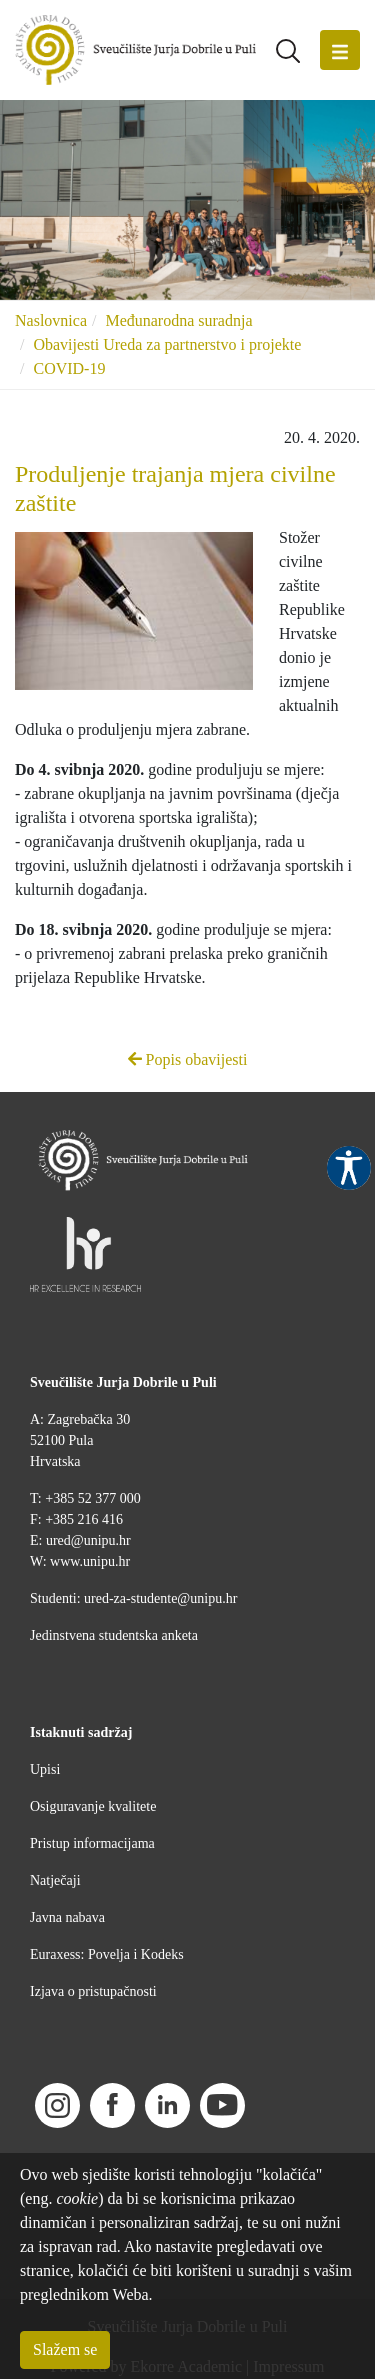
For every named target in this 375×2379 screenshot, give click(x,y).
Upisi (45, 1769)
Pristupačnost (349, 1168)
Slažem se (65, 2349)
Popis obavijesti (188, 1059)
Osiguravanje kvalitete (93, 1806)
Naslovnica (51, 320)
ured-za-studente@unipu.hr (160, 1598)
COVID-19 (69, 368)
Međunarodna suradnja (178, 320)
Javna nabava (67, 1917)
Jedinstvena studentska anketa (114, 1635)
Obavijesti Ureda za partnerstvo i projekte (167, 344)
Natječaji (55, 1880)
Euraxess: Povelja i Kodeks (107, 1954)
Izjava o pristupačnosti (93, 1991)
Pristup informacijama (92, 1843)
